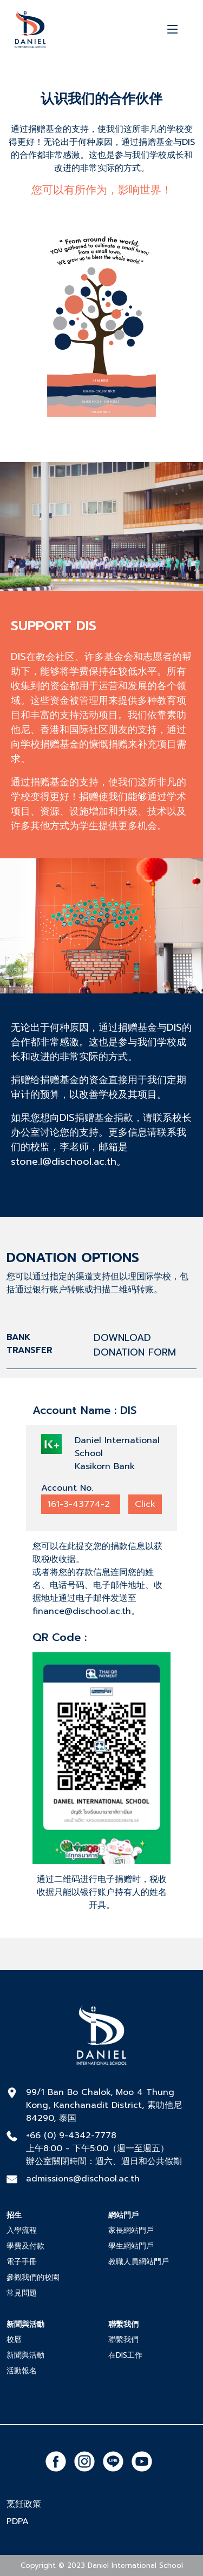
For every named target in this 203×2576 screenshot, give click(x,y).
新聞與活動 (25, 2355)
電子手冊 (21, 2261)
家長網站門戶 (131, 2230)
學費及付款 (25, 2246)
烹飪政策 (23, 2504)
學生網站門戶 (131, 2246)
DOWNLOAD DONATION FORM (135, 1345)
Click (145, 1504)
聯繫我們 (123, 2339)
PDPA (17, 2521)
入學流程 (21, 2230)
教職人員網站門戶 (138, 2261)
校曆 (14, 2339)
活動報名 (21, 2371)
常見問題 (21, 2293)
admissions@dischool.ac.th (83, 2178)
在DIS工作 (125, 2355)
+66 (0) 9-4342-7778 (71, 2135)
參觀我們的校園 (33, 2277)
